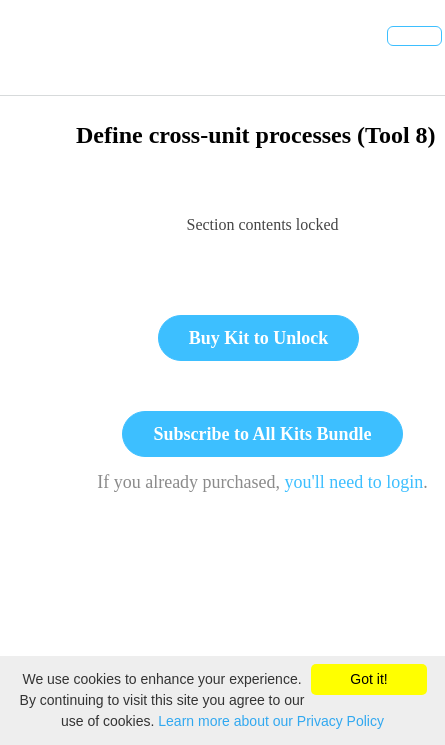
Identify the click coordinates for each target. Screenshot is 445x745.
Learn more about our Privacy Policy (271, 721)
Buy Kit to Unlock (259, 338)
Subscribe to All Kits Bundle (262, 434)
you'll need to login (354, 482)
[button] (37, 47)
